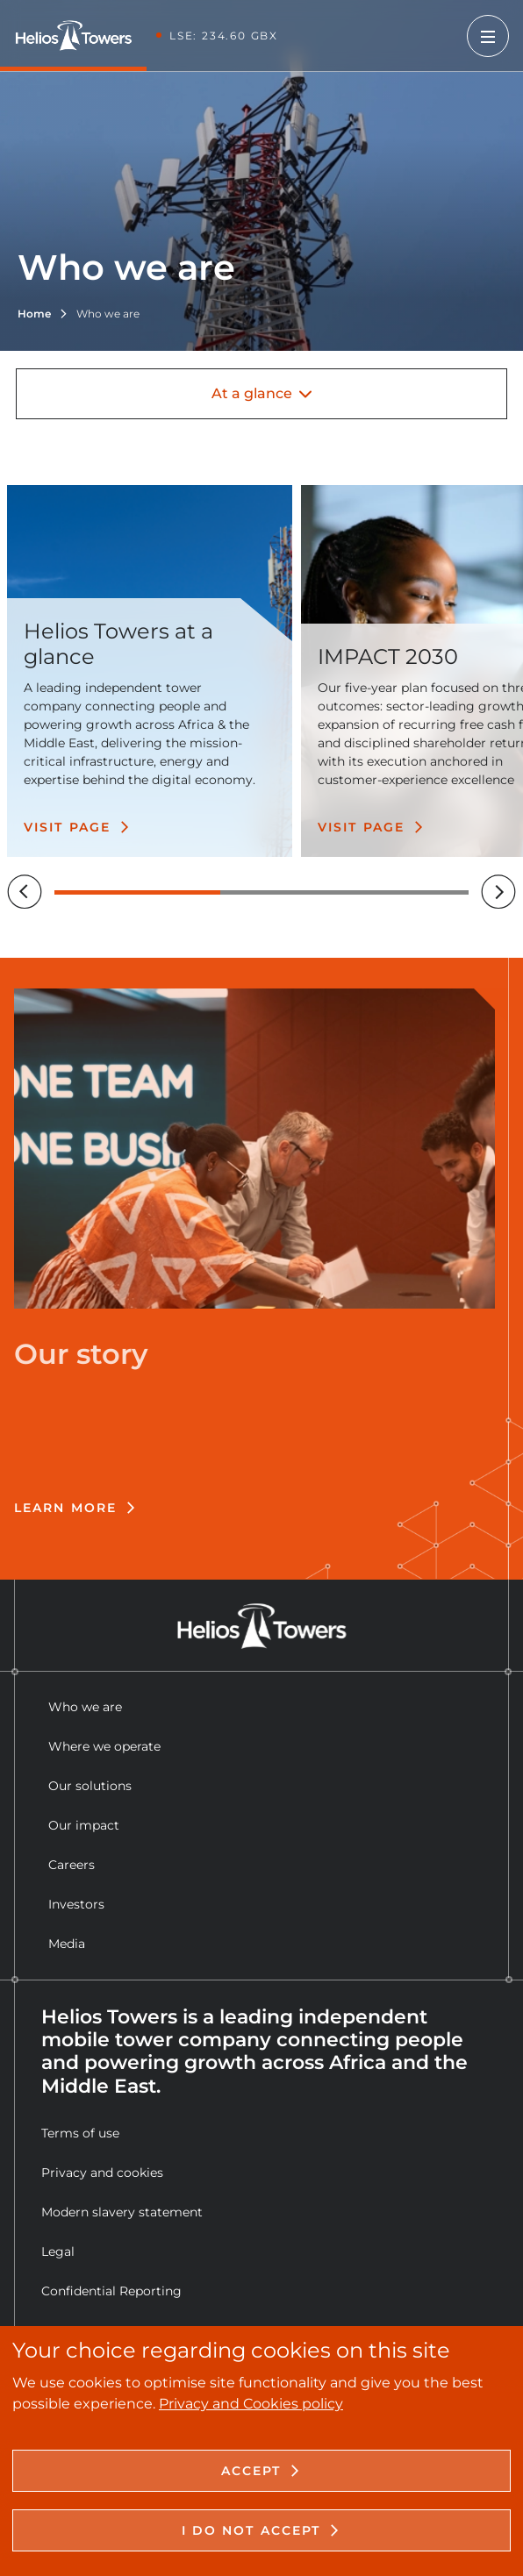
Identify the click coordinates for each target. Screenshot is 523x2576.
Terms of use (80, 2133)
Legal (58, 2251)
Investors (76, 1904)
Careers (71, 1865)
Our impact (83, 1825)
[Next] (498, 892)
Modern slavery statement (122, 2212)
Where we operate (104, 1746)
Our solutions (90, 1786)
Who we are (85, 1707)
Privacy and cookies (102, 2172)
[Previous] (24, 892)
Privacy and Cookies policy (251, 2403)
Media (66, 1944)
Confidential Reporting (111, 2291)
